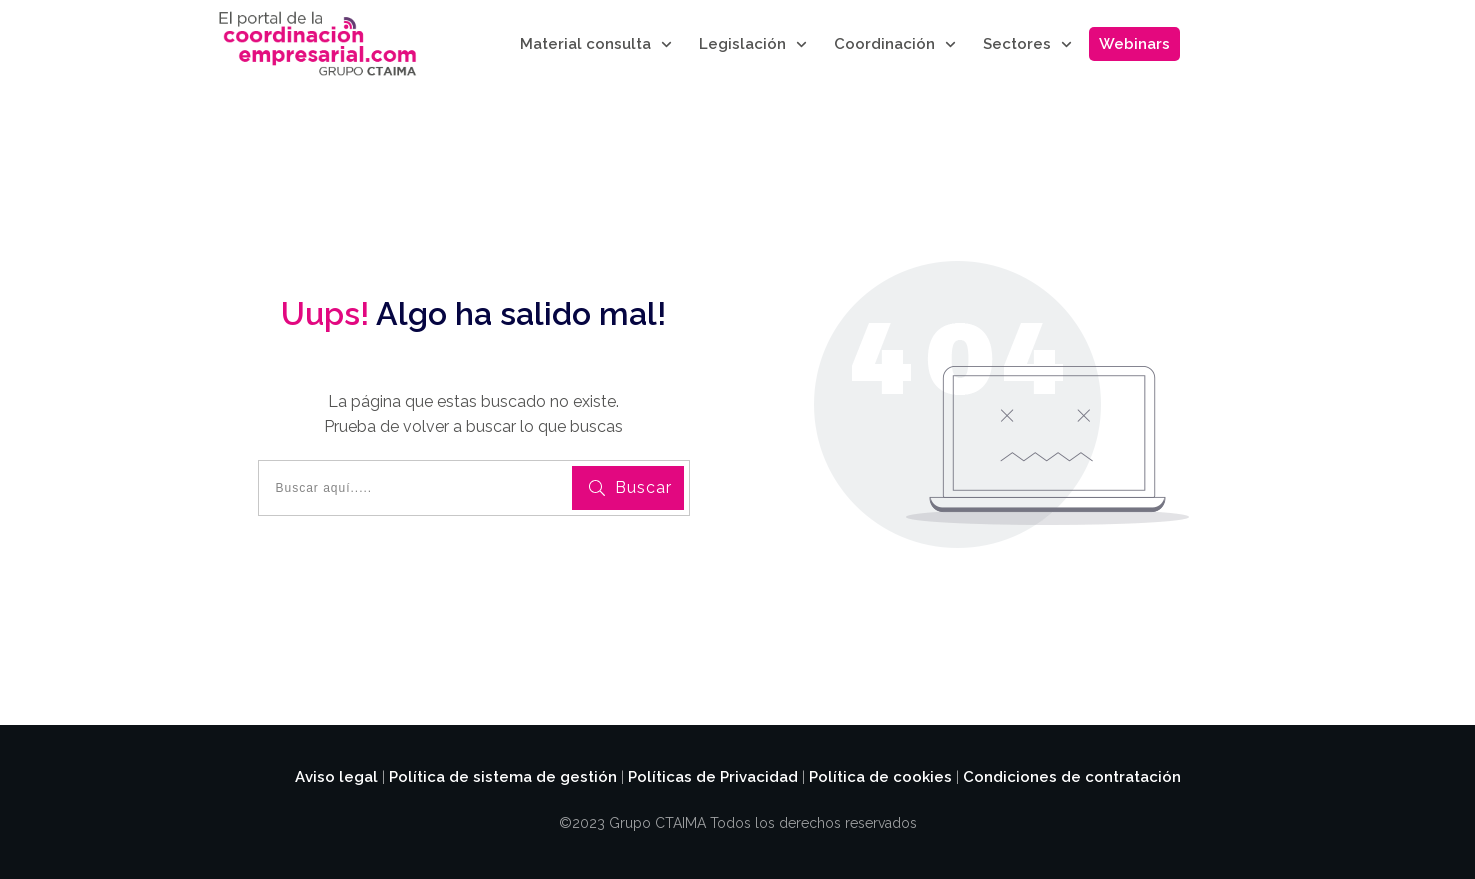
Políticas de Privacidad (713, 777)
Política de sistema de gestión (503, 777)
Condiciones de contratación (1072, 777)
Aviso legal (336, 777)
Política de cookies (880, 777)
